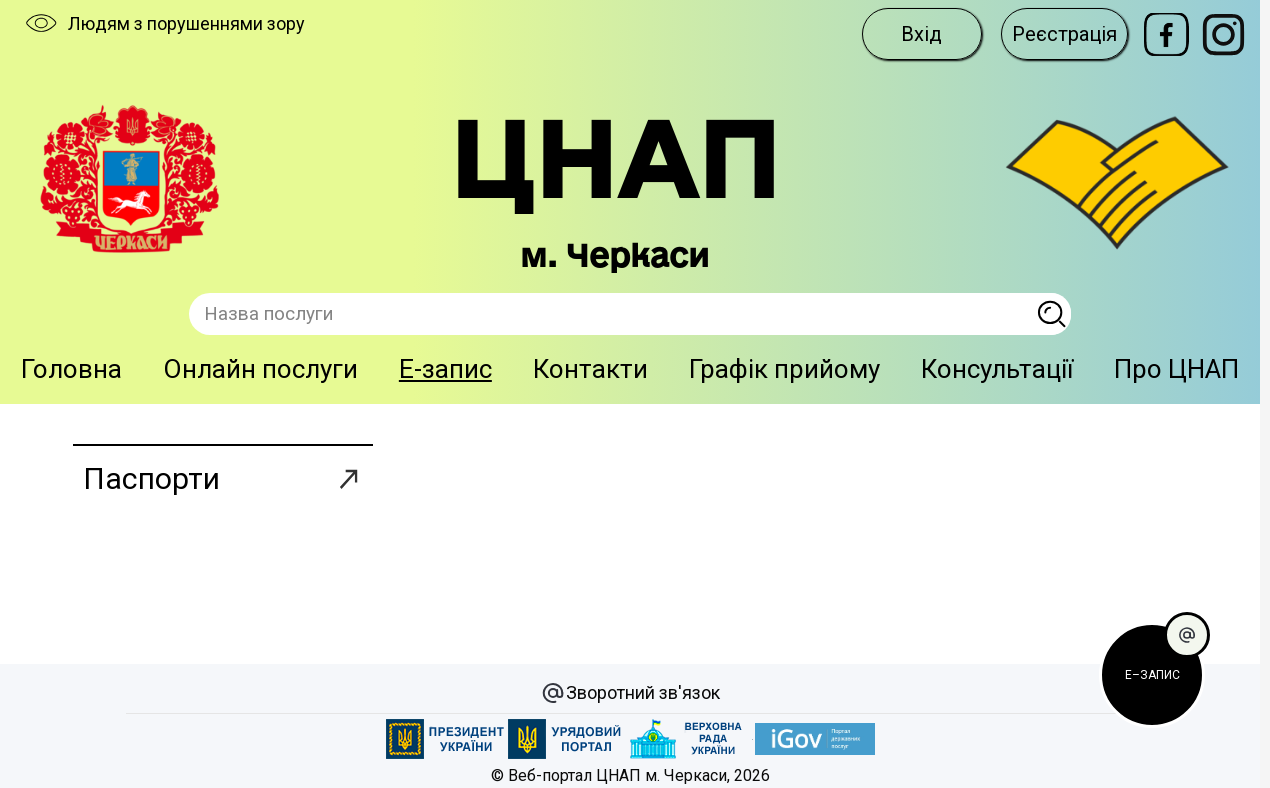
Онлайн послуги (260, 369)
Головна (71, 369)
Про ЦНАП (1176, 369)
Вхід (921, 34)
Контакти (590, 369)
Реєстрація (1064, 34)
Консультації (997, 369)
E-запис (445, 369)
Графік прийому (784, 369)
